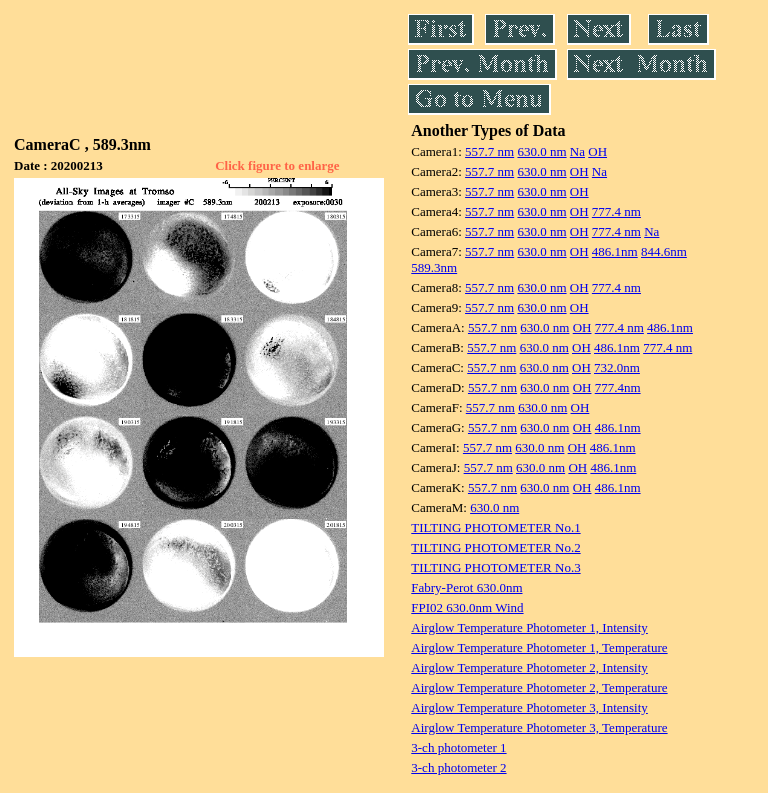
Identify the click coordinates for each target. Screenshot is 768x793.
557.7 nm (489, 151)
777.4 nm (616, 211)
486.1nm (615, 251)
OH (597, 151)
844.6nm (664, 251)
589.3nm (434, 267)
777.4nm (618, 387)
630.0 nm (541, 151)
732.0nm (617, 367)
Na (577, 151)
